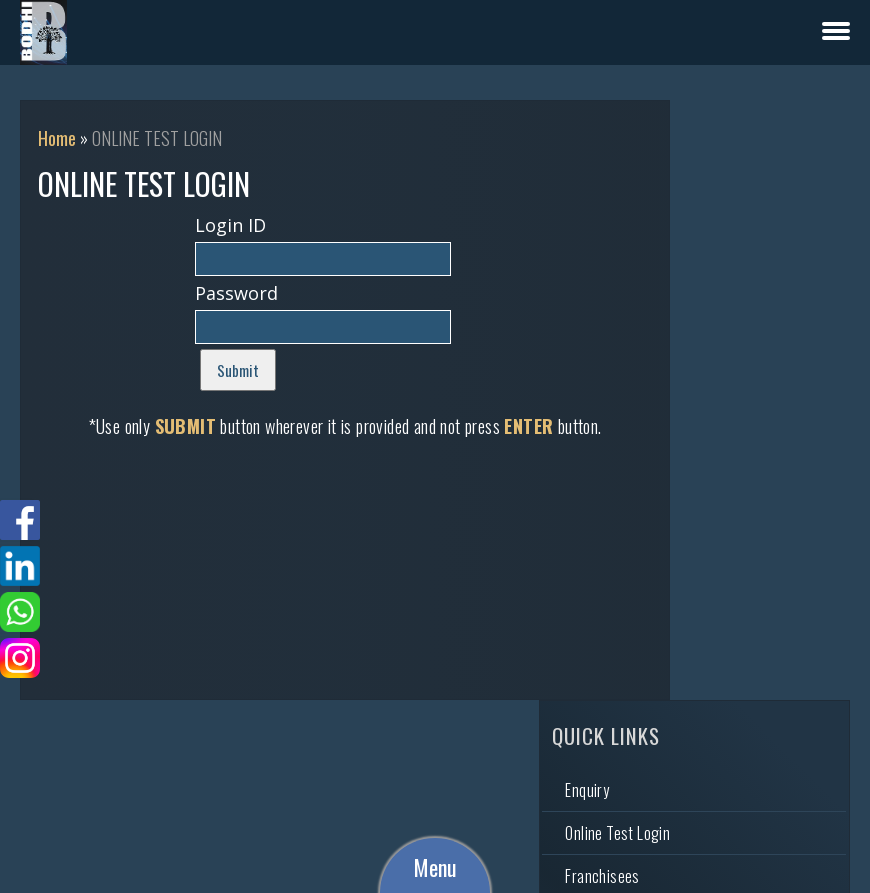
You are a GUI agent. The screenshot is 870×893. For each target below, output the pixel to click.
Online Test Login (719, 230)
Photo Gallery (707, 316)
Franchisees (704, 273)
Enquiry (689, 187)
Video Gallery (706, 359)
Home (57, 138)
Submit (220, 370)
